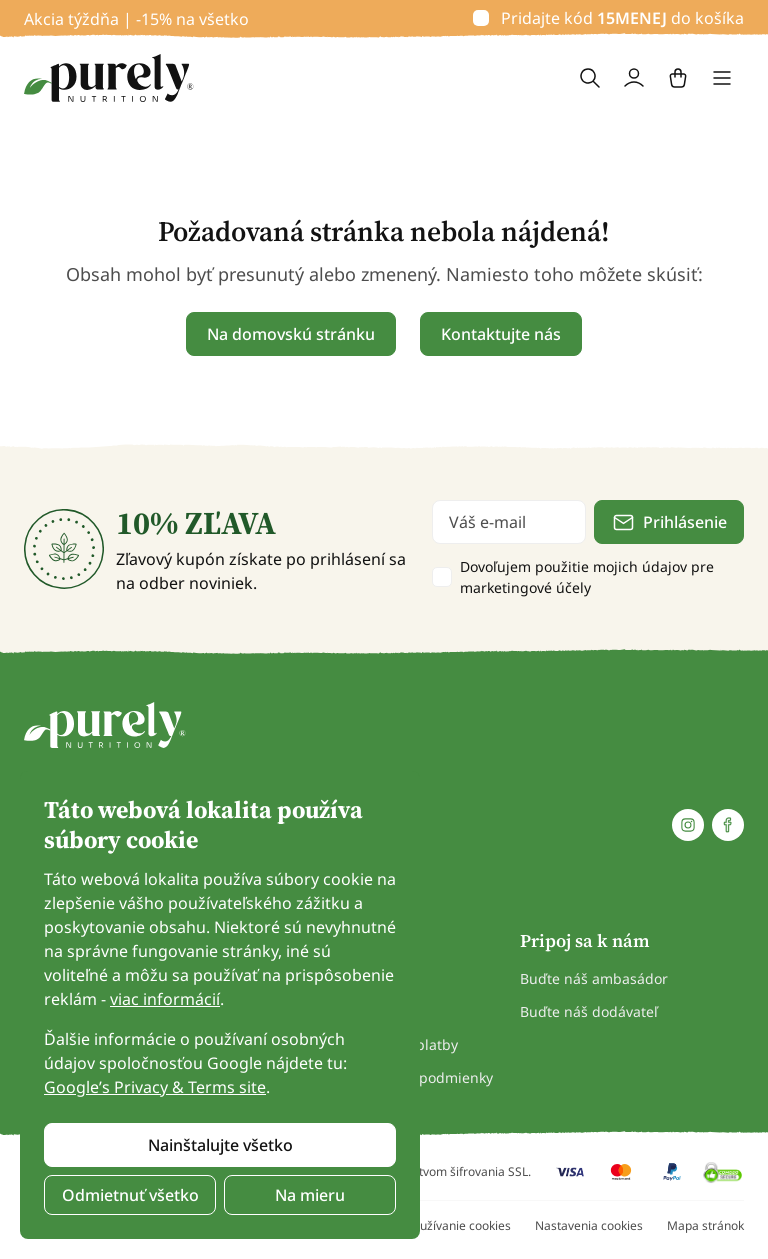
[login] (634, 78)
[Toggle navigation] (722, 78)
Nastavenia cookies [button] (589, 1225)
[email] (509, 522)
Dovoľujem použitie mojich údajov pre (587, 577)
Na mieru (310, 1195)
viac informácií (165, 999)
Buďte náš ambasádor (594, 978)
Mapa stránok (705, 1225)
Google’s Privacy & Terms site (155, 1087)
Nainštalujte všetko (220, 1145)
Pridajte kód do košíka (622, 18)
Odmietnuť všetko (130, 1195)
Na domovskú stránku (291, 334)
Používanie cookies (458, 1225)
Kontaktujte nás (501, 334)
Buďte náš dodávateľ (589, 1011)
